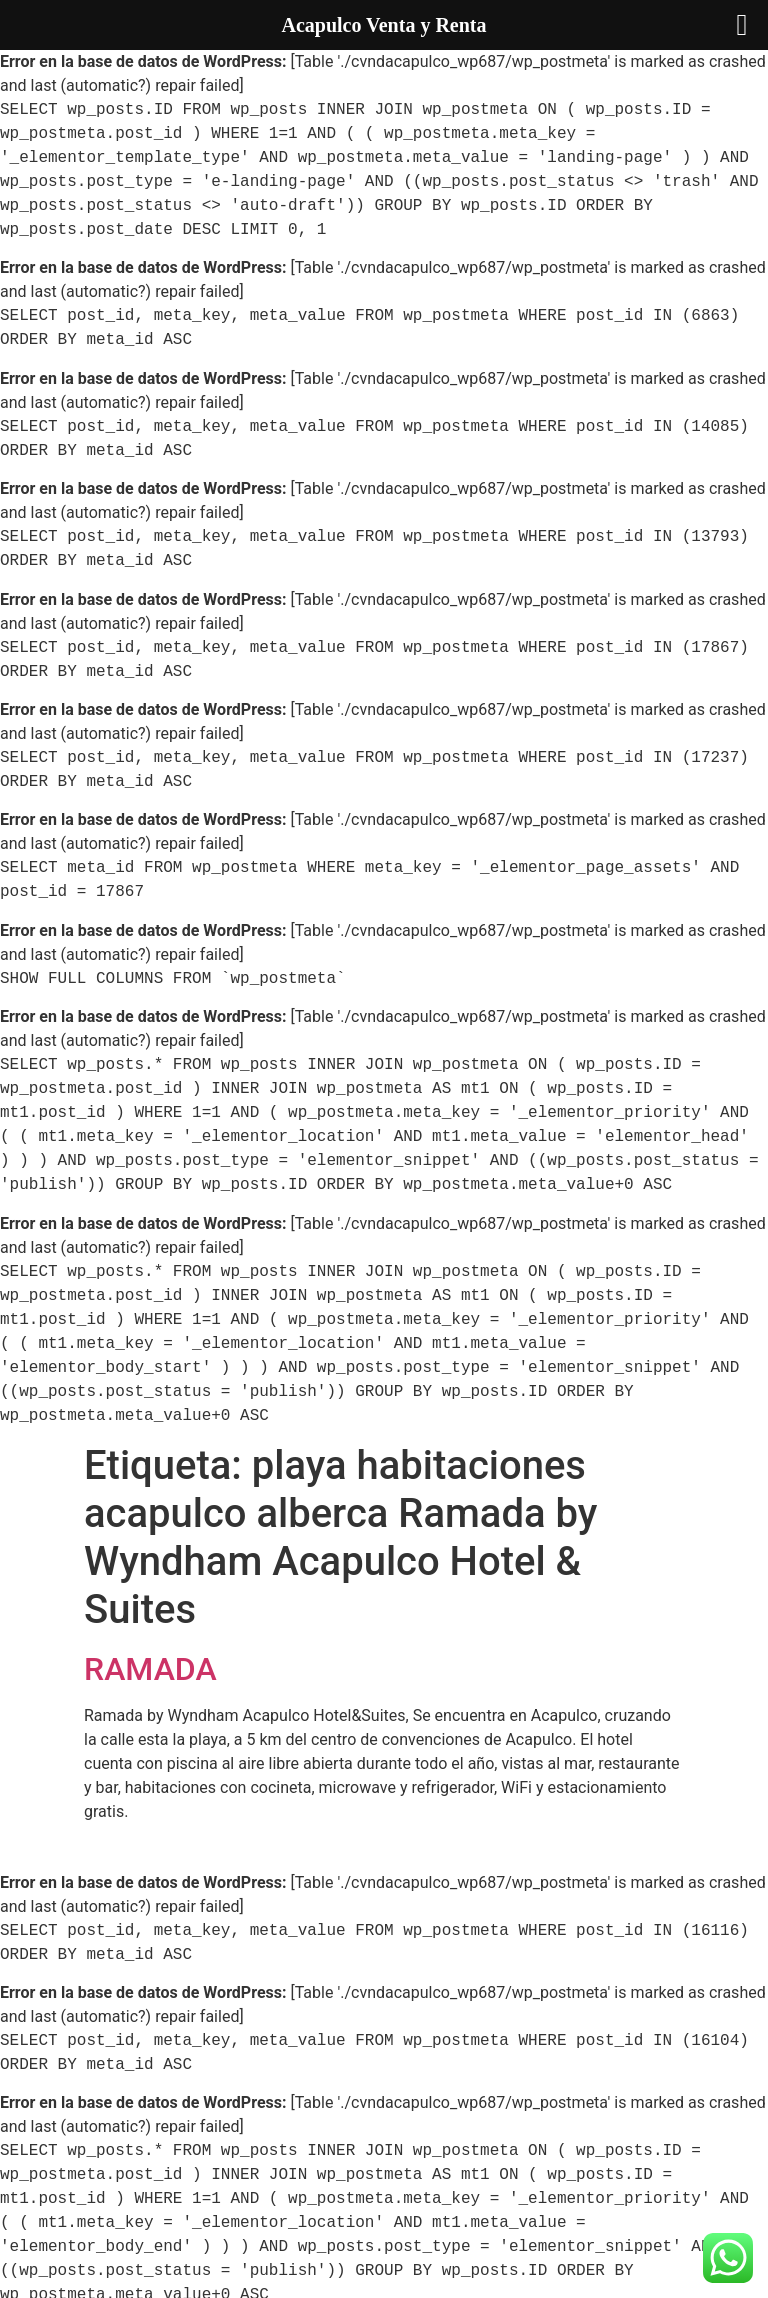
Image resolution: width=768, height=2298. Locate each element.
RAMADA (150, 1669)
